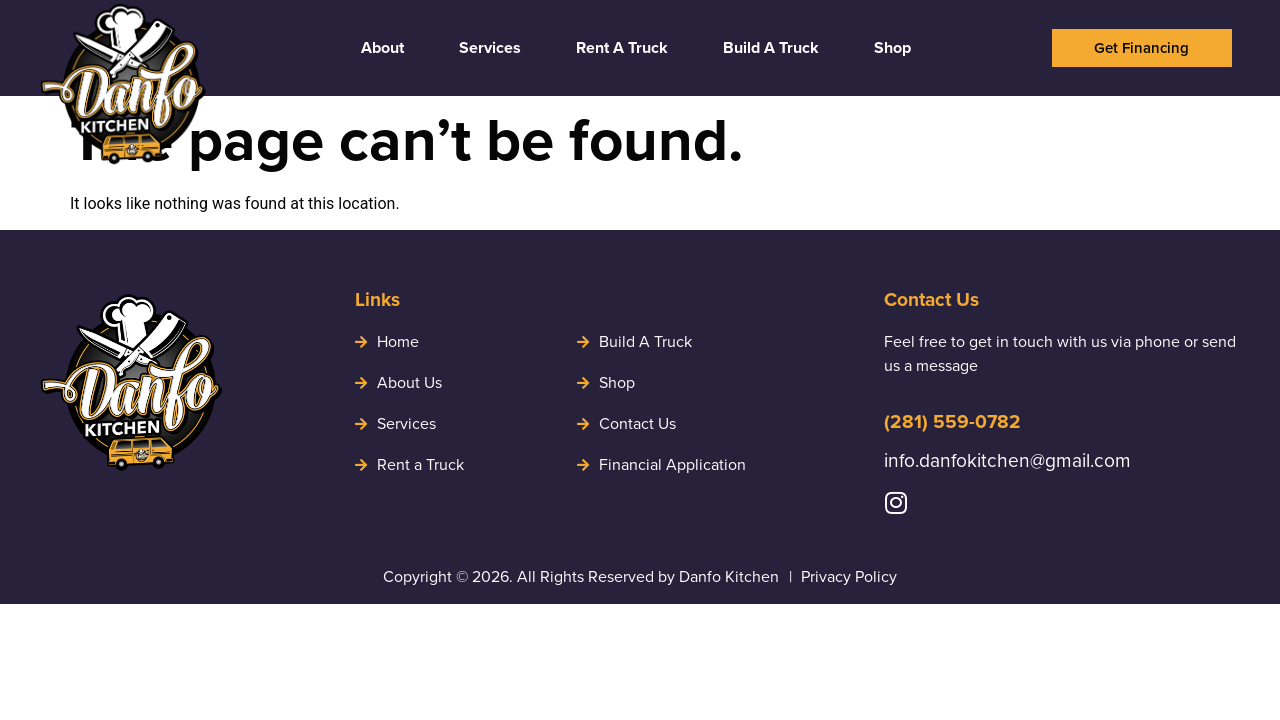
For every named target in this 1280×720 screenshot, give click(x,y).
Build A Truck (771, 47)
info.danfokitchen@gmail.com (1007, 460)
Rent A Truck (622, 47)
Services (490, 47)
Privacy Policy (849, 576)
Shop (892, 47)
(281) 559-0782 (952, 421)
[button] (1142, 48)
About (382, 47)
